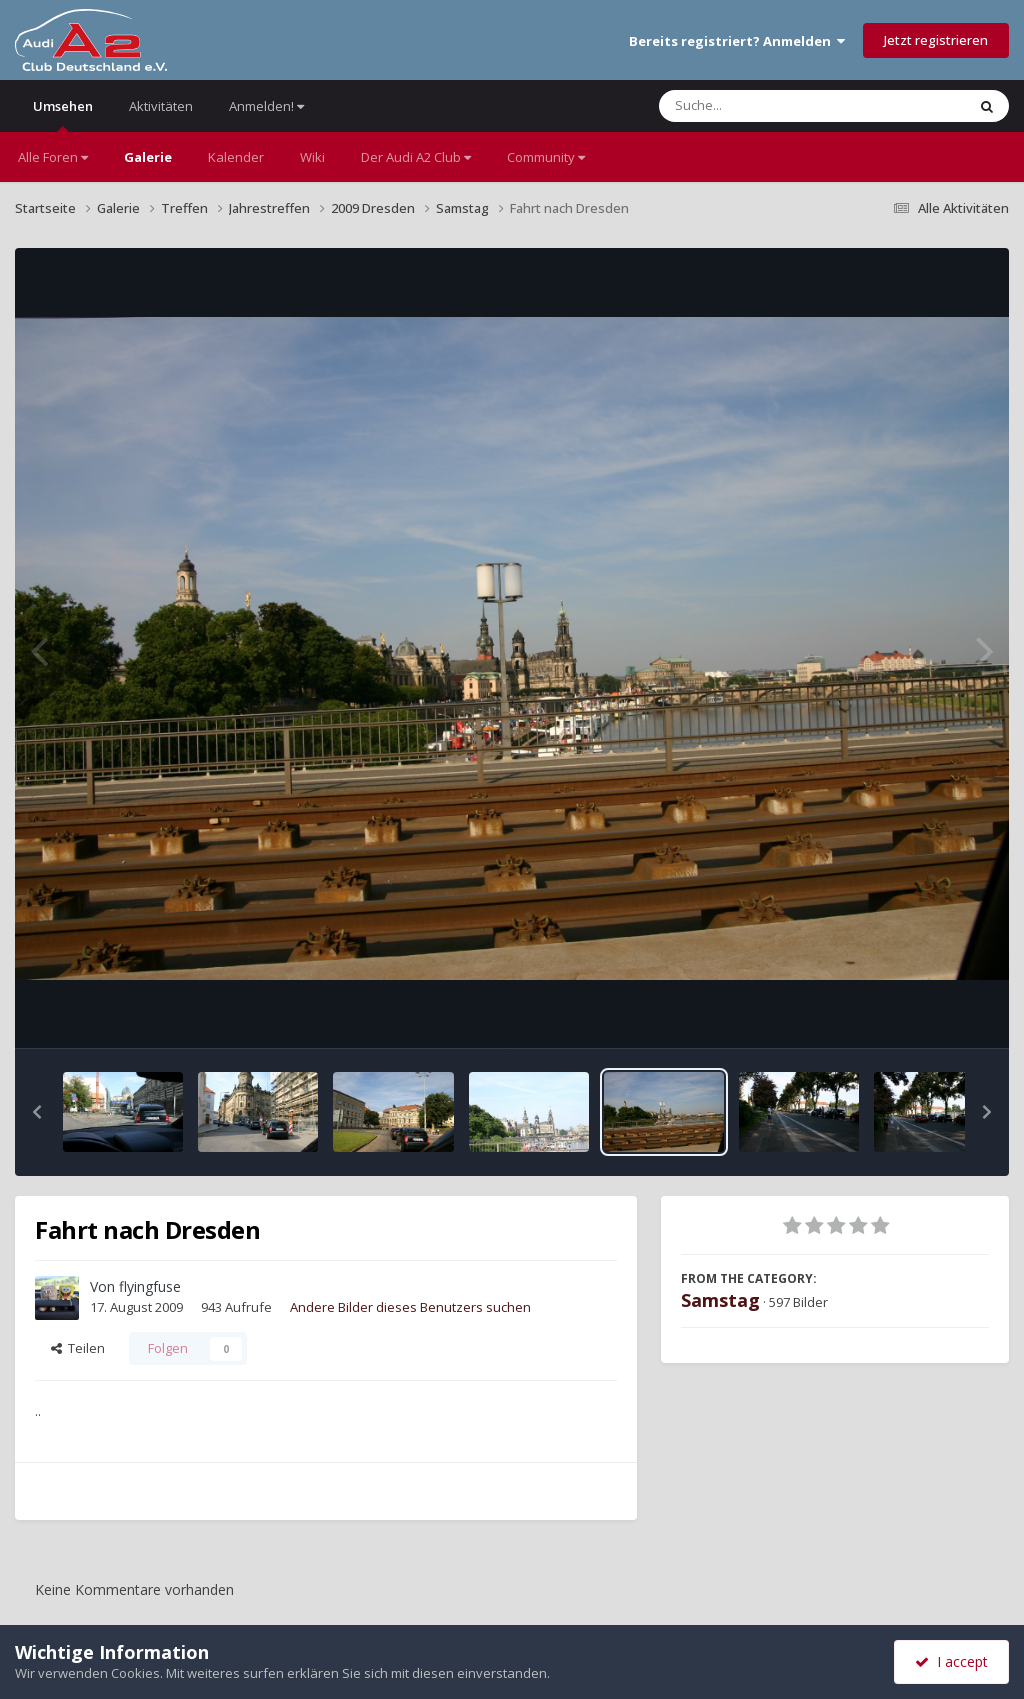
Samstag (720, 1300)
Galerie (148, 157)
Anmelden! (266, 106)
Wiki (312, 157)
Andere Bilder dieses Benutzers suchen (410, 1307)
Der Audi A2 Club (416, 157)
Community (546, 157)
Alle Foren (53, 157)
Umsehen (63, 114)
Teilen (78, 1348)
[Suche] (771, 106)
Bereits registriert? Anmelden (737, 41)
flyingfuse (150, 1286)
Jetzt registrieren (936, 40)
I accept (951, 1661)
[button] (37, 1112)
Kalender (236, 157)
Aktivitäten (161, 106)
